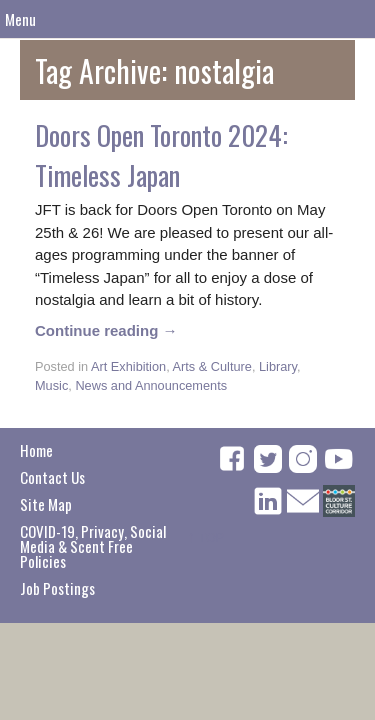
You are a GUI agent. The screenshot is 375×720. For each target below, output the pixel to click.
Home (36, 450)
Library (278, 366)
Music (51, 385)
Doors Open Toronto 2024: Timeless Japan (161, 155)
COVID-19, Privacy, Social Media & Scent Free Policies (93, 546)
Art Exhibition (128, 366)
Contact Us (52, 477)
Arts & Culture (212, 366)
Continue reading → (106, 330)
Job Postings (57, 588)
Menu (20, 19)
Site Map (46, 504)
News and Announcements (151, 385)
